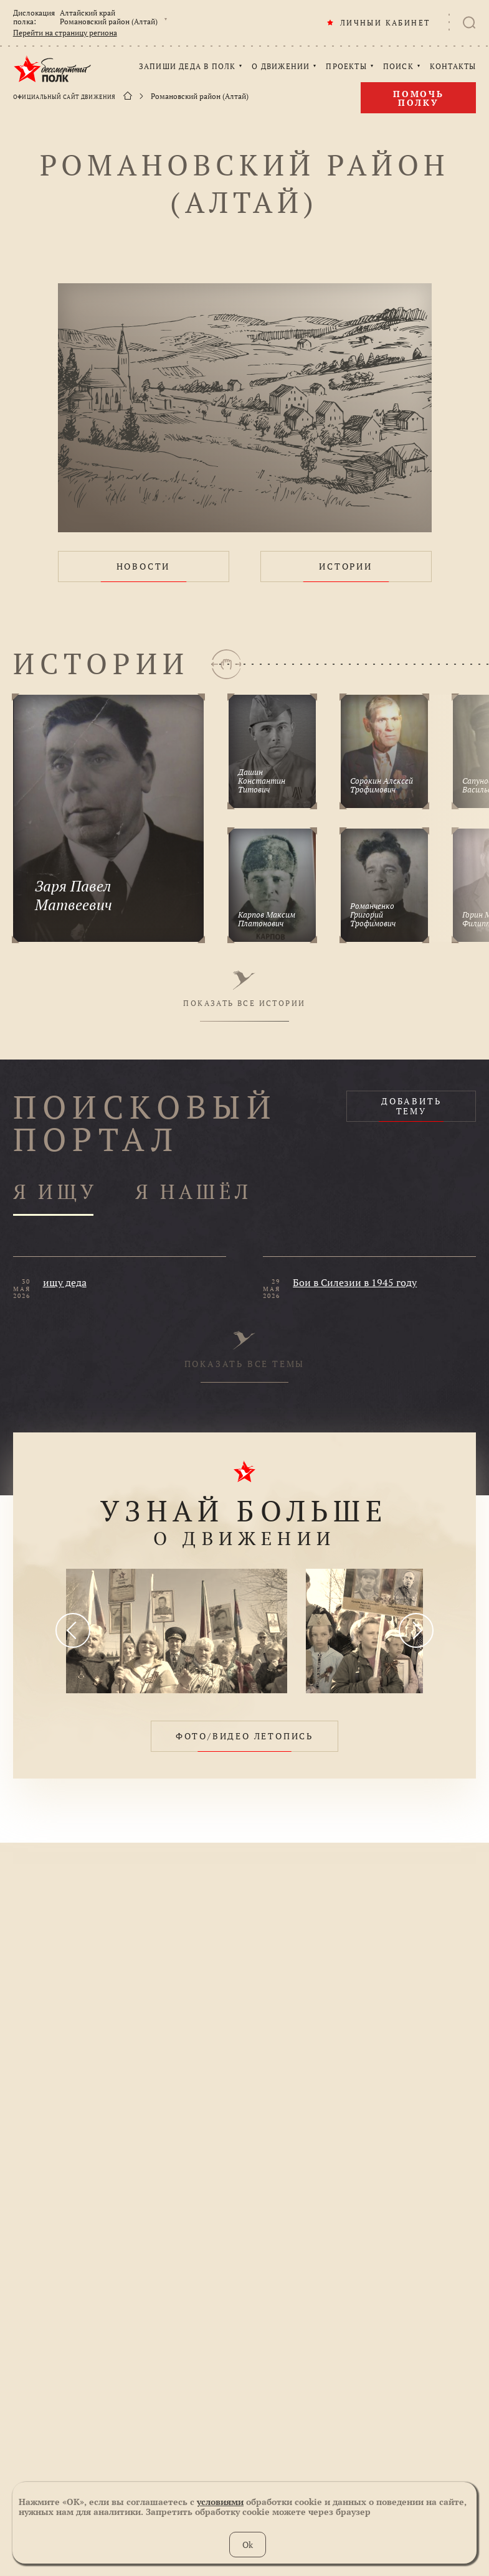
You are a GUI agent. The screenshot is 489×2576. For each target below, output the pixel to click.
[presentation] (72, 1630)
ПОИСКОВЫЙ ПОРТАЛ (145, 1123)
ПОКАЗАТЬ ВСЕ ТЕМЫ (244, 1350)
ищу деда (65, 1282)
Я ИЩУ (55, 1192)
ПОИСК (398, 66)
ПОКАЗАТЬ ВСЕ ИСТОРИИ (244, 989)
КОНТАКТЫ (453, 66)
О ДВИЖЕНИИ (281, 66)
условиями (220, 2502)
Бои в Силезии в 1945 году (355, 1282)
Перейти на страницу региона (65, 33)
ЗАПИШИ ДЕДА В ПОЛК (187, 66)
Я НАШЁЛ (193, 1192)
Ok (247, 2544)
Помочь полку (418, 98)
